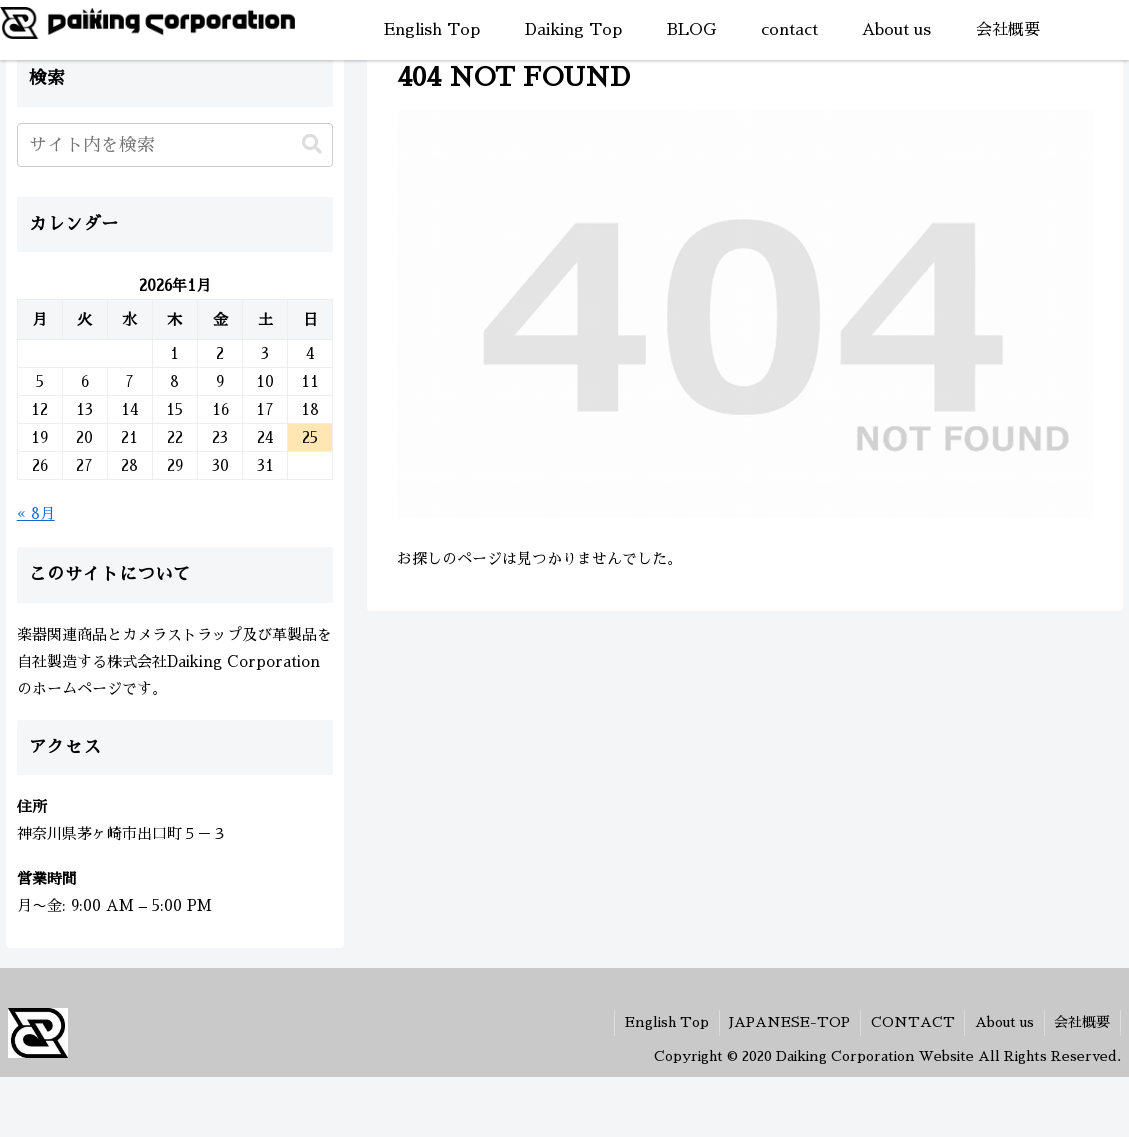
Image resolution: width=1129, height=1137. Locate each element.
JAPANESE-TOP (787, 1022)
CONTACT (911, 1022)
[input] (175, 145)
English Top (664, 1022)
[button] (312, 144)
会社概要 (1082, 1022)
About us (1003, 1022)
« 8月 (36, 513)
